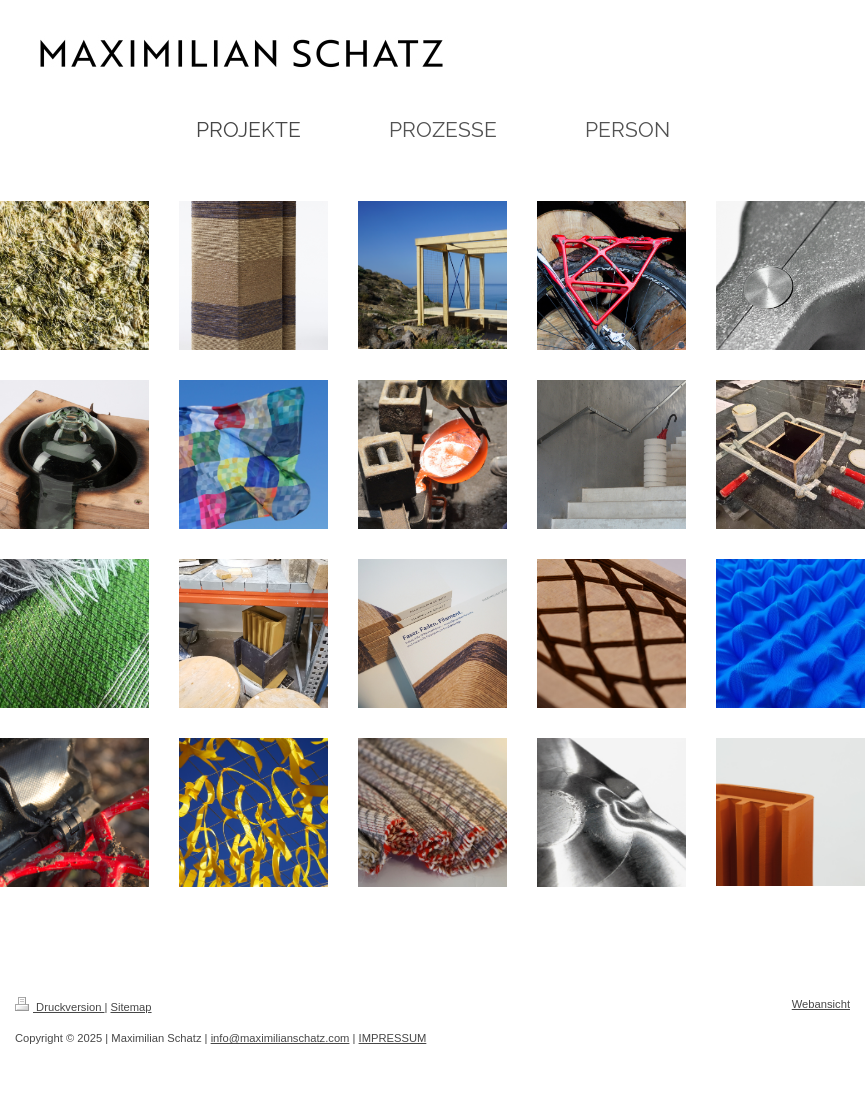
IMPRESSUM (393, 1038)
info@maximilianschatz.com (280, 1038)
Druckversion (60, 1007)
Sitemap (131, 1007)
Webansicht (821, 1004)
